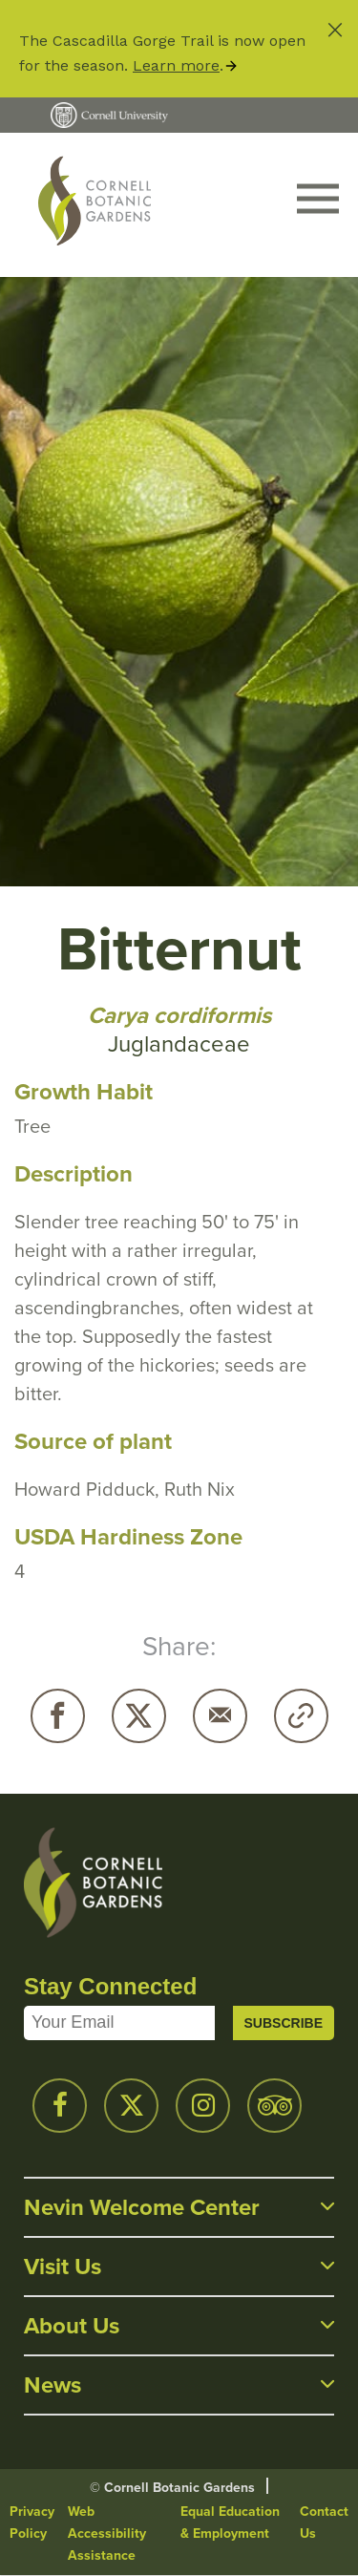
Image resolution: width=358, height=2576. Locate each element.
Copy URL (301, 1716)
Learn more (176, 65)
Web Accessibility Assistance (107, 2533)
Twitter (139, 1716)
